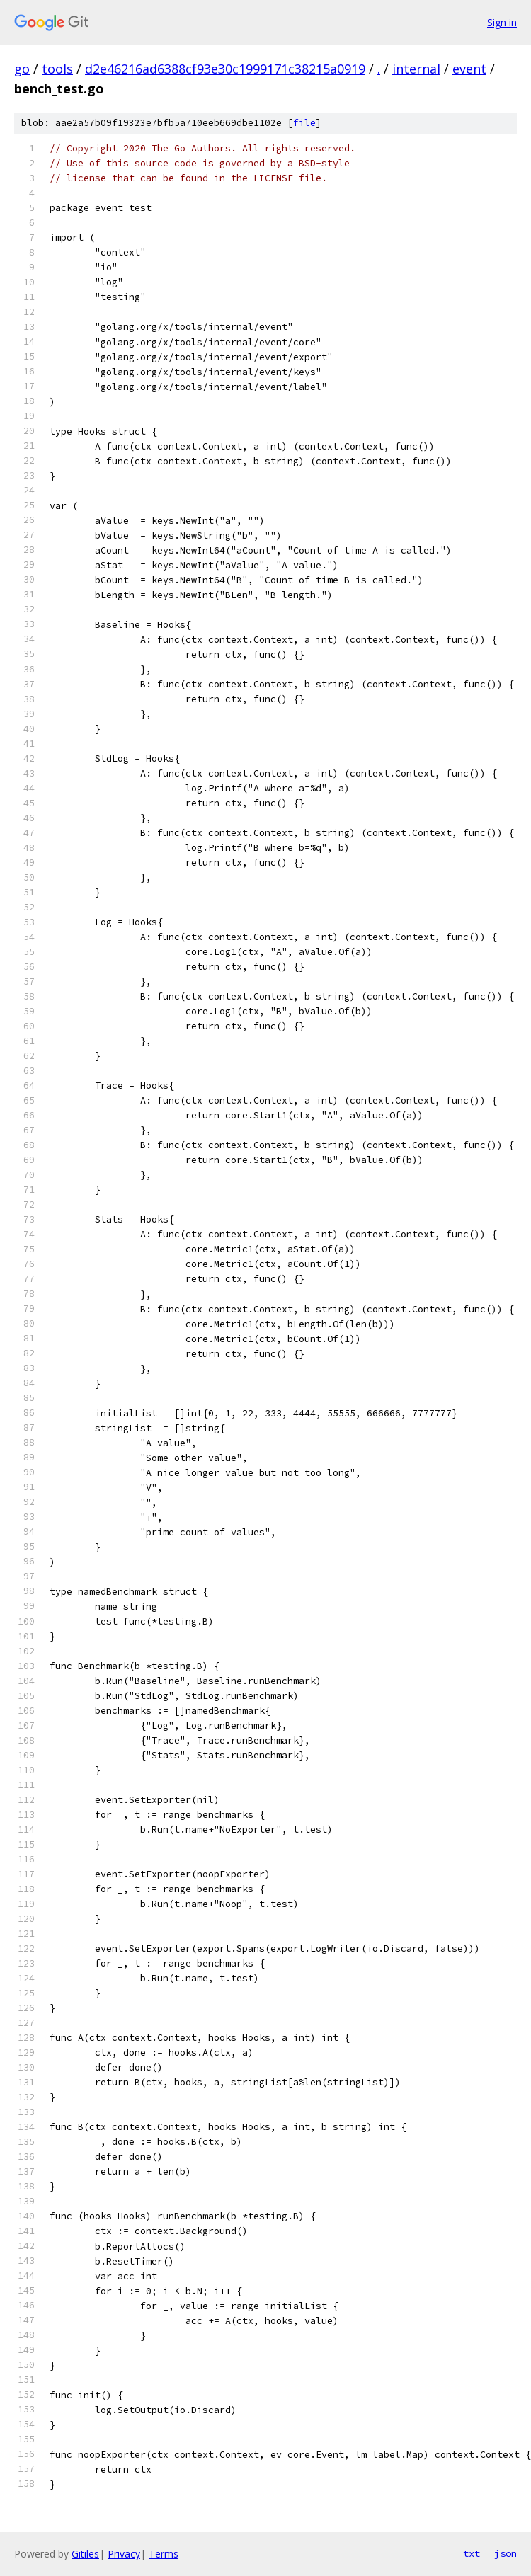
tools (57, 68)
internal (416, 68)
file (304, 123)
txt (471, 2553)
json (505, 2553)
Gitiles (85, 2553)
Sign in (502, 22)
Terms (163, 2553)
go (22, 68)
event (469, 68)
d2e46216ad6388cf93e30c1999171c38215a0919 (225, 68)
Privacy (124, 2553)
